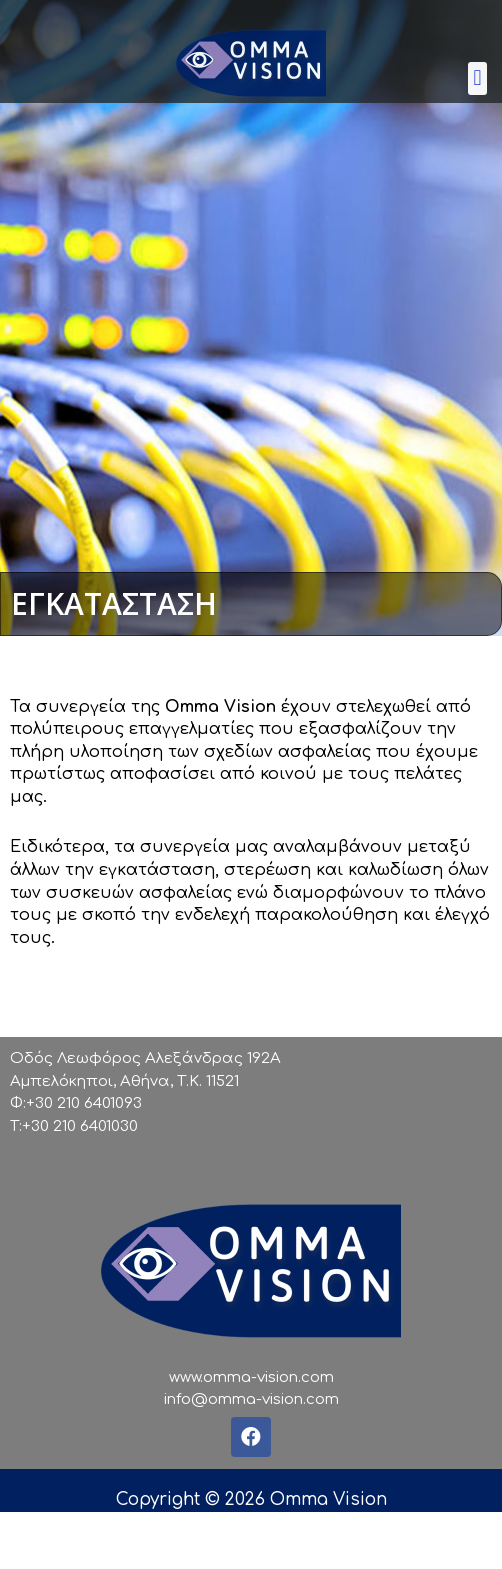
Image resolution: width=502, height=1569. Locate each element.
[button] (477, 78)
